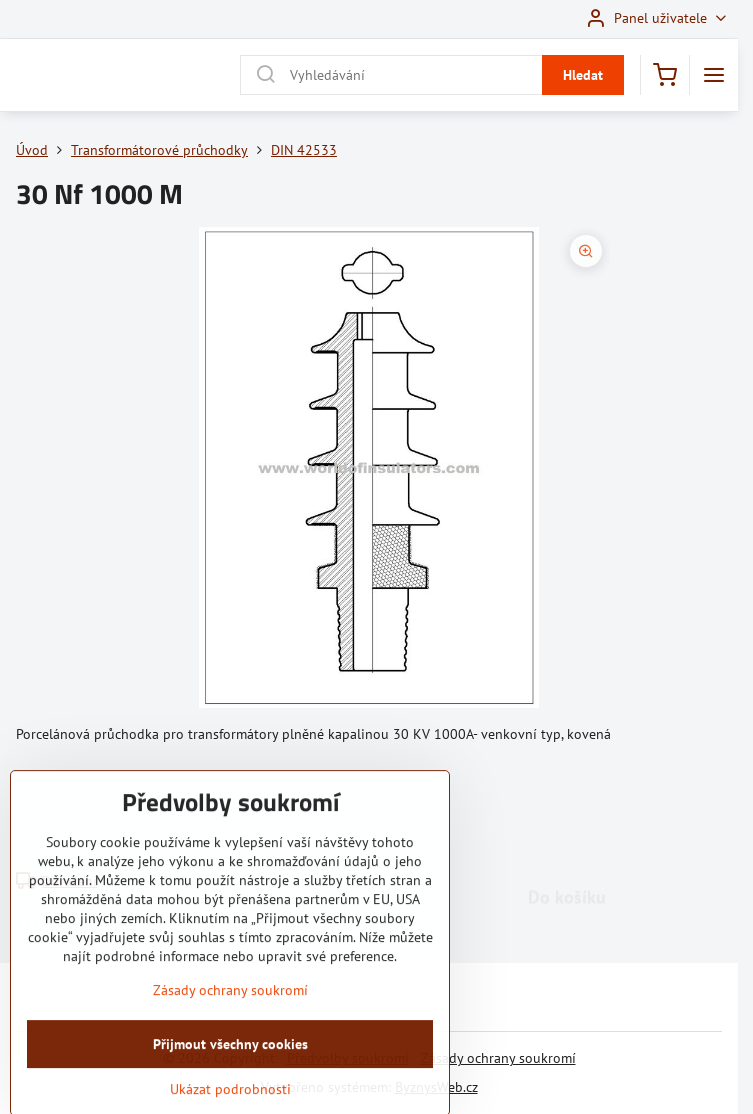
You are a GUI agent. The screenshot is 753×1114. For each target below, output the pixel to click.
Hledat (583, 75)
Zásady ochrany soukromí (498, 1058)
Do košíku (567, 807)
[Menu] (714, 75)
